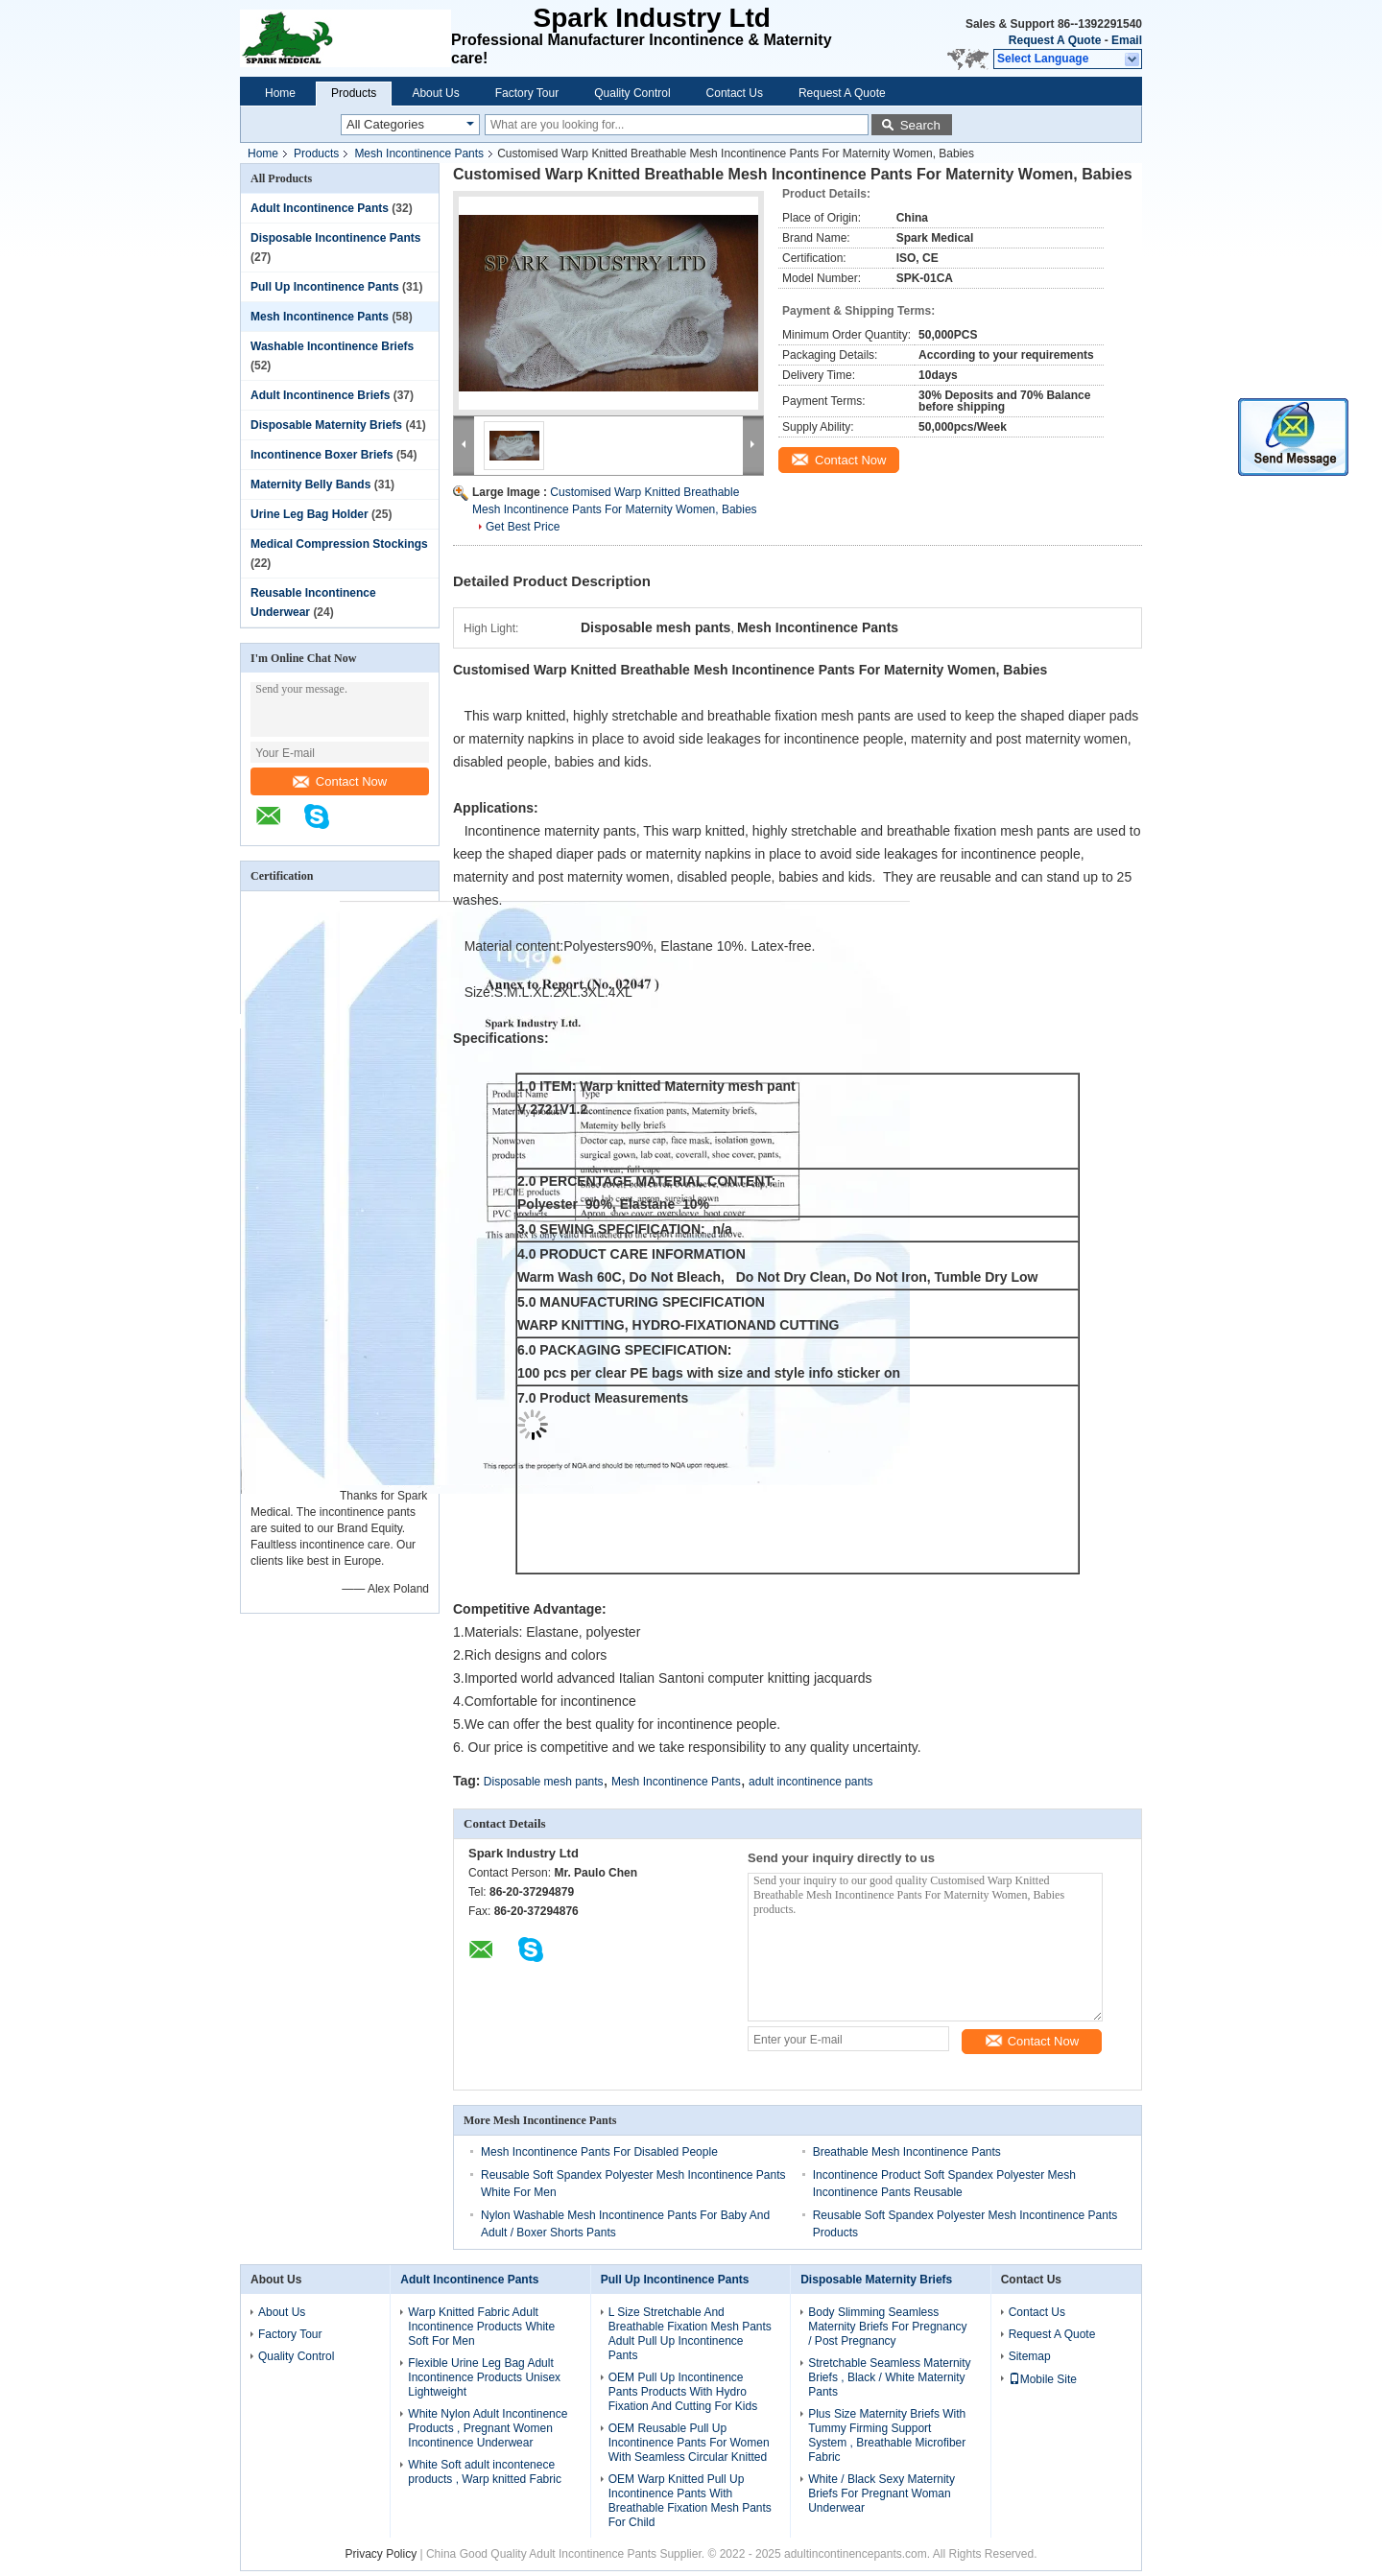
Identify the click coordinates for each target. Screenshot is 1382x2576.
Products (353, 93)
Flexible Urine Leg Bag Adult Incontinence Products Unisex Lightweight (484, 2377)
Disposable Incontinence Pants (335, 238)
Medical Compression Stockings (339, 544)
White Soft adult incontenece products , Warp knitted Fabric (484, 2472)
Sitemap (1030, 2356)
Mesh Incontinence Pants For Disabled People (599, 2152)
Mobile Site (1043, 2379)
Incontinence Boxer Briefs (321, 454)
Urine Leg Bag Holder (309, 514)
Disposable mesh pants (544, 1781)
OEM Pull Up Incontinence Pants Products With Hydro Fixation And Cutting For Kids (682, 2392)
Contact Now (340, 781)
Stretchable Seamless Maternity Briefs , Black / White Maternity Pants (889, 2377)
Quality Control (632, 93)
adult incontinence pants (810, 1781)
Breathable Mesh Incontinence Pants (907, 2152)
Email (1126, 40)
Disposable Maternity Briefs (326, 425)
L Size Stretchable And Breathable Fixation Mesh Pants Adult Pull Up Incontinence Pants (690, 2333)
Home (280, 93)
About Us (435, 93)
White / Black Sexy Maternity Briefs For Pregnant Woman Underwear (881, 2493)
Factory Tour (527, 93)
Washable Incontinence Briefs (332, 346)
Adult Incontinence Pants (319, 208)
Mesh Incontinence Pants (419, 153)
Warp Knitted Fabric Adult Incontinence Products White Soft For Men (481, 2326)
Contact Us (734, 93)
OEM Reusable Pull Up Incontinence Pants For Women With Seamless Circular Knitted (689, 2443)
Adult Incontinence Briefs (320, 395)
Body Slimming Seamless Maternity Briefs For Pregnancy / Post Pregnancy (887, 2326)
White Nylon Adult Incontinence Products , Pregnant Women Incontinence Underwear (487, 2428)
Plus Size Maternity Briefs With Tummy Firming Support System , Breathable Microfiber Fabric (886, 2435)
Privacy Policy (381, 2554)
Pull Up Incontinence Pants (324, 287)
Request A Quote (1055, 40)
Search (920, 125)
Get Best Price (523, 526)
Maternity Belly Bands (310, 484)
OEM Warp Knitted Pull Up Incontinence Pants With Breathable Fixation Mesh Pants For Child (690, 2500)
